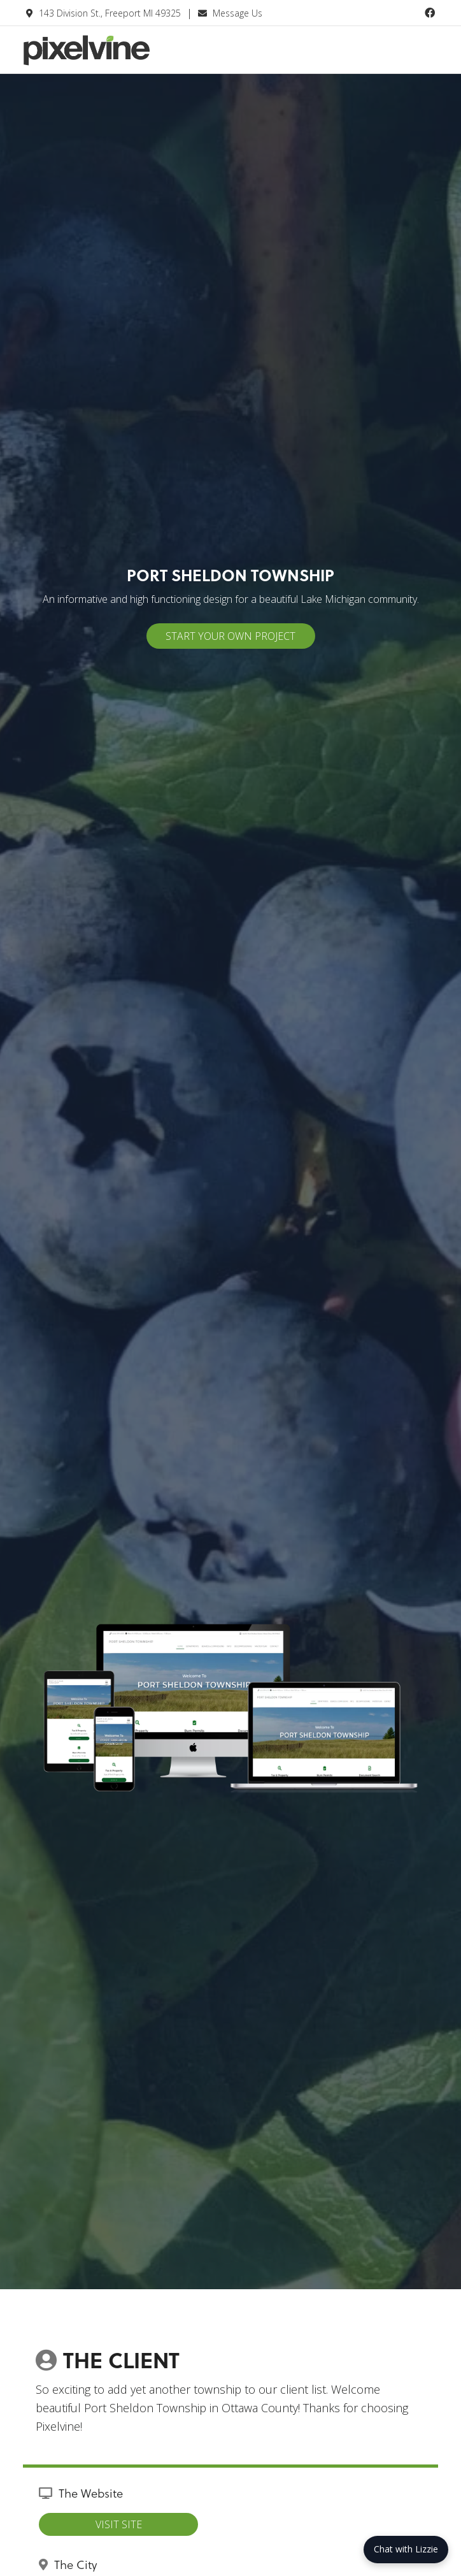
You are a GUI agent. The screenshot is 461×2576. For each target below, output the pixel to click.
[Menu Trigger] (427, 55)
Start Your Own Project (230, 636)
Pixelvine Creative (118, 59)
